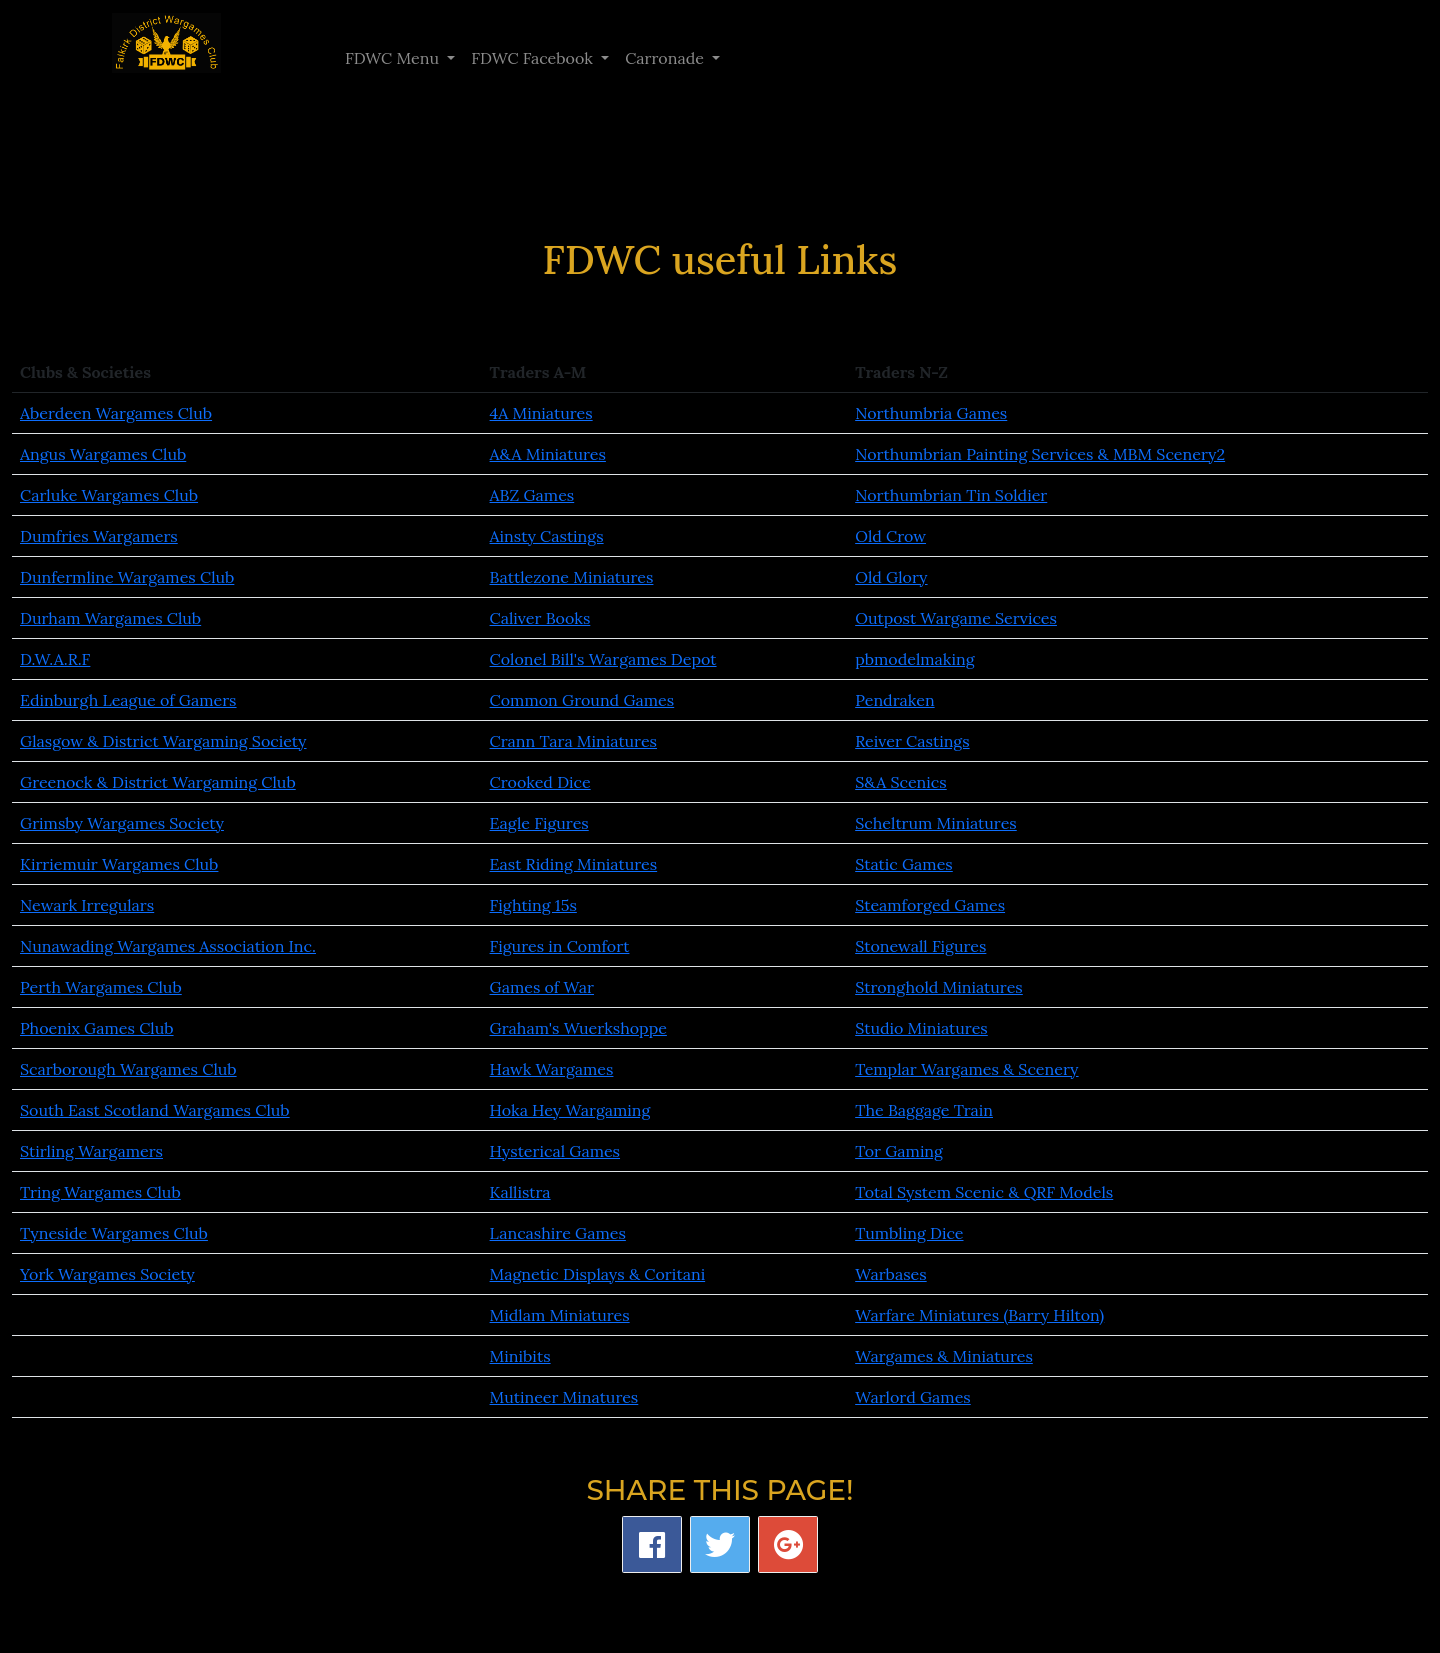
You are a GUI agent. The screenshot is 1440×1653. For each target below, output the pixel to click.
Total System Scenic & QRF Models (984, 1192)
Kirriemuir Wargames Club (119, 864)
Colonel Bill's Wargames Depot (603, 659)
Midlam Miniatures (560, 1315)
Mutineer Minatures (564, 1397)
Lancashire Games (558, 1233)
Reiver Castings (912, 741)
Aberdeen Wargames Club (116, 413)
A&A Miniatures (548, 454)
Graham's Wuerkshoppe (578, 1028)
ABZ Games (532, 495)
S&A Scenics (901, 782)
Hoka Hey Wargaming (570, 1110)
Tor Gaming (899, 1151)
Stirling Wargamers (91, 1151)
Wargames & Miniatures (944, 1356)
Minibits (520, 1356)
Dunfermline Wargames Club (127, 577)
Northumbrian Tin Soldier (951, 495)
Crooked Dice (540, 782)
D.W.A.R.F (55, 659)
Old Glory (891, 577)
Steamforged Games (930, 905)
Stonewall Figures (920, 946)
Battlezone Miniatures (572, 577)
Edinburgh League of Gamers (128, 700)
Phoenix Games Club (97, 1028)
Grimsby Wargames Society (122, 823)
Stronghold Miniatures (939, 987)
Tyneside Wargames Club (114, 1233)
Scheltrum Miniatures (936, 823)
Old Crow (890, 536)
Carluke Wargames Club (109, 495)
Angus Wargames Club (103, 454)
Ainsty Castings (547, 536)
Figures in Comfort (560, 946)
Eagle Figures (539, 823)
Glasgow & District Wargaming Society (163, 741)
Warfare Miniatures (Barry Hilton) (979, 1315)
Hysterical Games (555, 1151)
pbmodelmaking (914, 659)
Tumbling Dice (909, 1233)
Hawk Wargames (552, 1069)
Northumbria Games (931, 413)
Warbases (890, 1274)
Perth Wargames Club (101, 987)
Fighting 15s (533, 905)
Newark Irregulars (87, 905)
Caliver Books (540, 618)
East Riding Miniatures (574, 864)
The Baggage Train (924, 1110)
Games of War (542, 987)
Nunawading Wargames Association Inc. (168, 946)
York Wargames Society (107, 1274)
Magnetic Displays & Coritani (598, 1274)
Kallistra (520, 1192)
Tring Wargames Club (100, 1192)
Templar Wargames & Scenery (966, 1069)
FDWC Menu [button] (394, 58)
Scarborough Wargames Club (128, 1069)
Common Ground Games (582, 700)
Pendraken (894, 700)
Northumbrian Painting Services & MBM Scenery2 (1040, 454)
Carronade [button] (666, 58)
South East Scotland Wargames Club (155, 1110)
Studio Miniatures (921, 1028)
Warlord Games (913, 1397)
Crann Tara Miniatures (573, 741)
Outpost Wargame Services (956, 618)
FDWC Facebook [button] (534, 58)
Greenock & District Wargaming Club (158, 782)
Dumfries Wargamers (99, 536)
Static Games (904, 864)
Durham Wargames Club (110, 618)
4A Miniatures (541, 413)
